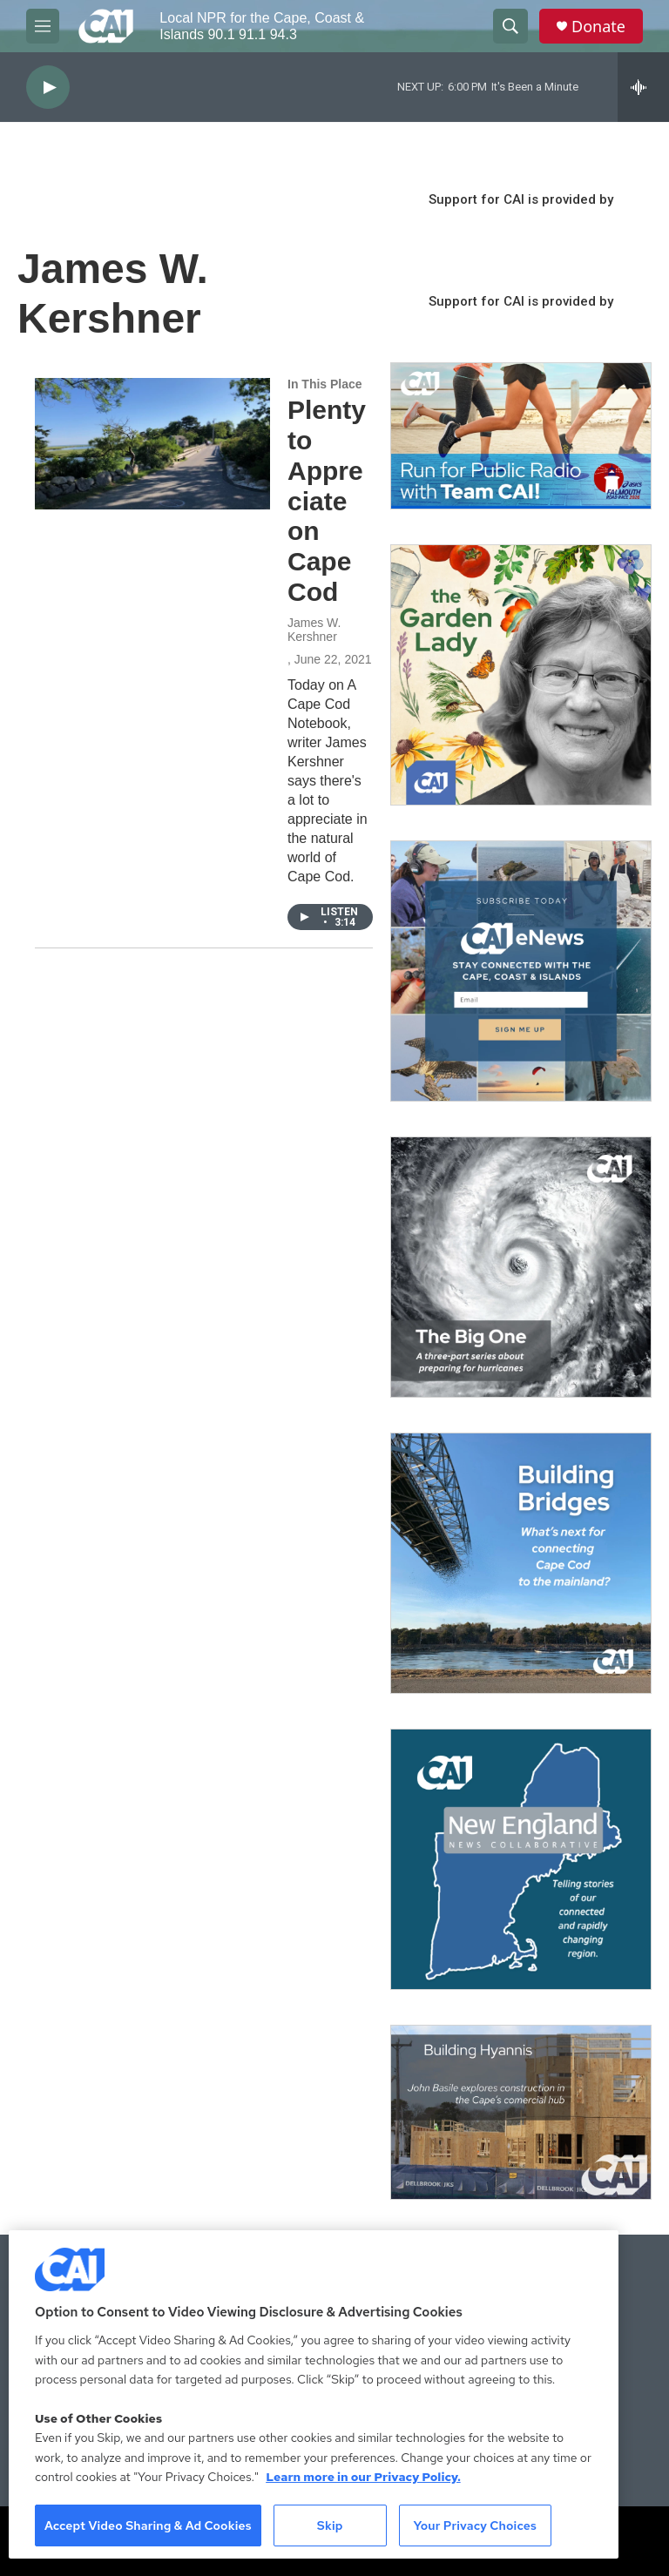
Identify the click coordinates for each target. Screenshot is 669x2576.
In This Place (324, 384)
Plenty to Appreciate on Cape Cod (326, 500)
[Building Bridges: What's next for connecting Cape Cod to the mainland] (521, 1563)
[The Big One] (521, 1267)
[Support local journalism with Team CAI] (521, 436)
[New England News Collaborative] (521, 1859)
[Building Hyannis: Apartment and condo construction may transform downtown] (521, 2112)
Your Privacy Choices (475, 2525)
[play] (48, 88)
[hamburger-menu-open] (42, 26)
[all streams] (643, 87)
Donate (598, 26)
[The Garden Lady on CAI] (521, 675)
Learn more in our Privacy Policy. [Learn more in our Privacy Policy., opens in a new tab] (363, 2477)
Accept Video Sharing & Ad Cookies (148, 2525)
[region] (313, 2394)
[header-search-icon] (510, 26)
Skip (330, 2525)
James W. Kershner (314, 630)
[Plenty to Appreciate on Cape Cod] (152, 443)
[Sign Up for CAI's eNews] (521, 971)
